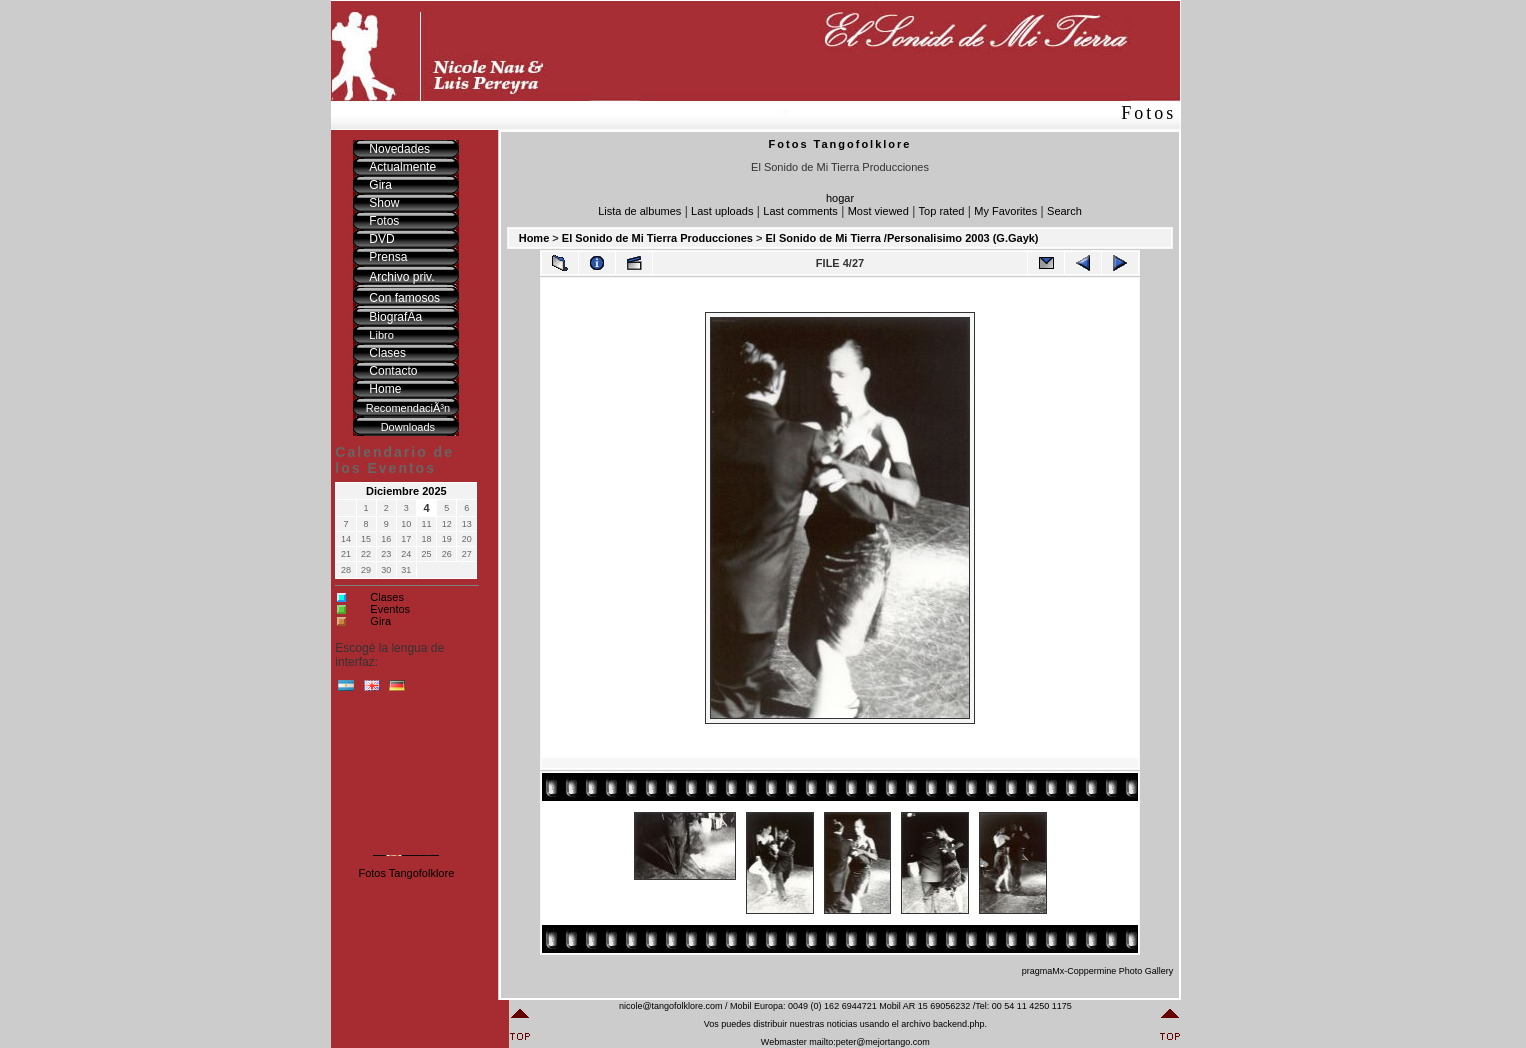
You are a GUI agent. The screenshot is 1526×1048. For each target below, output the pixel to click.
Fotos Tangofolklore (406, 873)
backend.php (959, 1024)
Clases (387, 597)
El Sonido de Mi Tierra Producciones (657, 238)
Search (1064, 211)
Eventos (390, 609)
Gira (380, 621)
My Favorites (1005, 211)
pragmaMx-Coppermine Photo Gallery (1098, 971)
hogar (840, 198)
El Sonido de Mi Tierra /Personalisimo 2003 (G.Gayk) (901, 238)
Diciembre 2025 (406, 491)
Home (534, 238)
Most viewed (878, 211)
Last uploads (722, 211)
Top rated (942, 211)
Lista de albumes (639, 211)
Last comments (800, 211)
